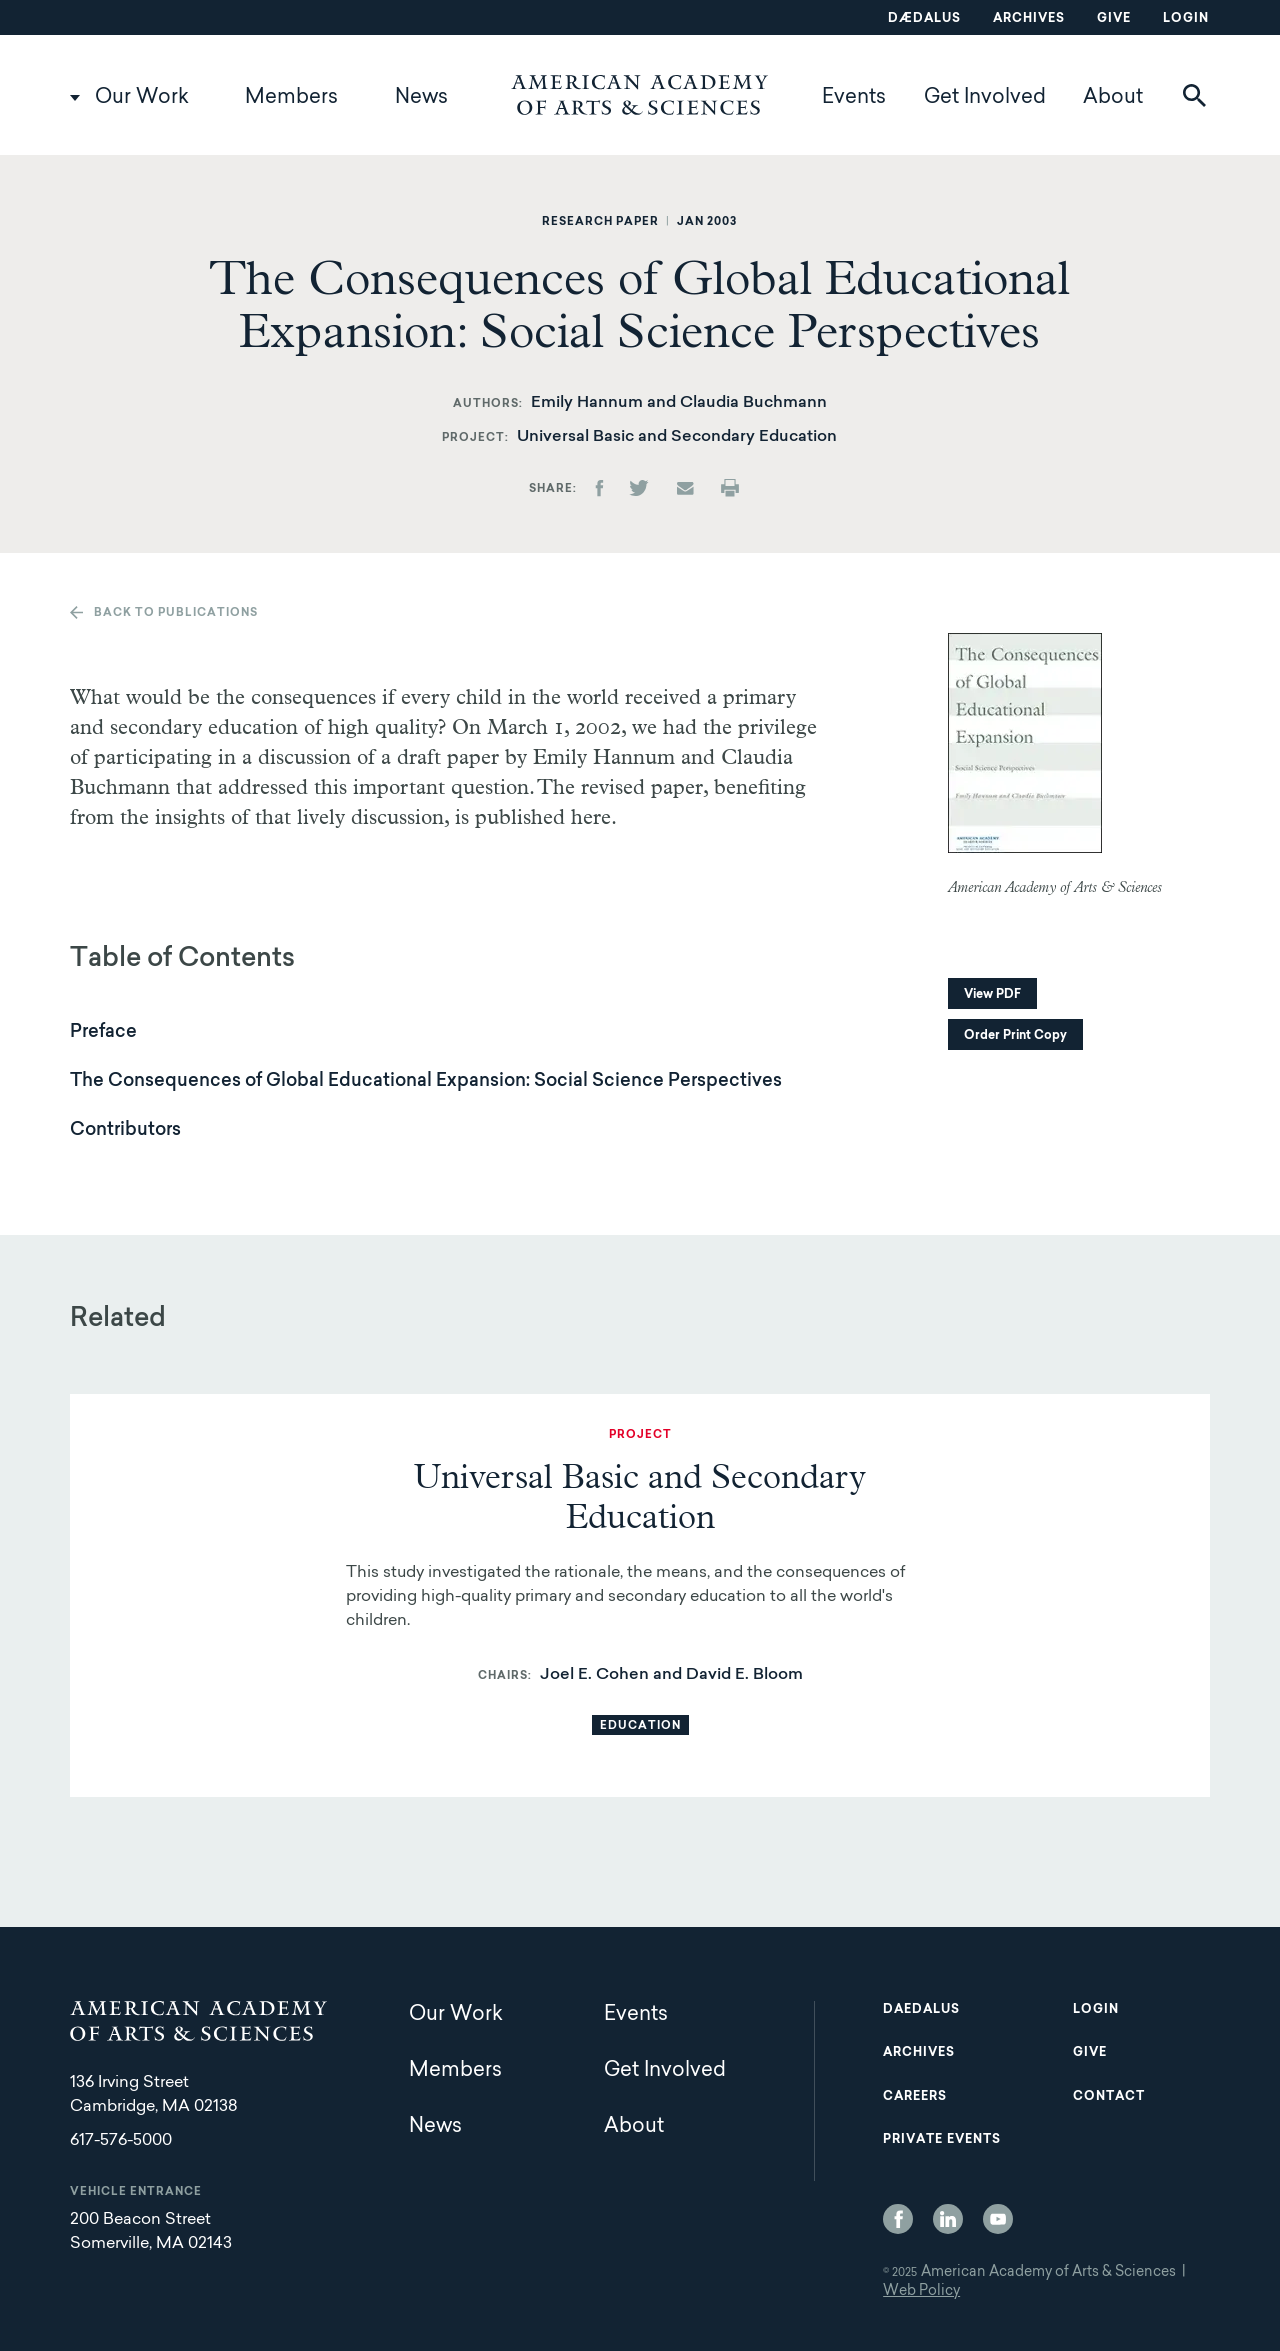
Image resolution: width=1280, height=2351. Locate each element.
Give (1114, 19)
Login (1186, 19)
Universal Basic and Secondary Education (677, 437)
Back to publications (176, 613)
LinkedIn (948, 2219)
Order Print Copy (1015, 1036)
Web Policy (921, 2292)
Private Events (942, 2140)
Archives (1029, 19)
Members (291, 98)
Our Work (142, 98)
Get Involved (985, 98)
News (421, 98)
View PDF (992, 995)
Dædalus (924, 19)
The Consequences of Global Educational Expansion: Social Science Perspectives (426, 1082)
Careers (915, 2097)
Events (854, 98)
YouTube (998, 2219)
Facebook (898, 2219)
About (1113, 98)
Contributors (125, 1131)
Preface (103, 1033)
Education (640, 1726)
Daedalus (921, 2010)
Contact (1109, 2097)
